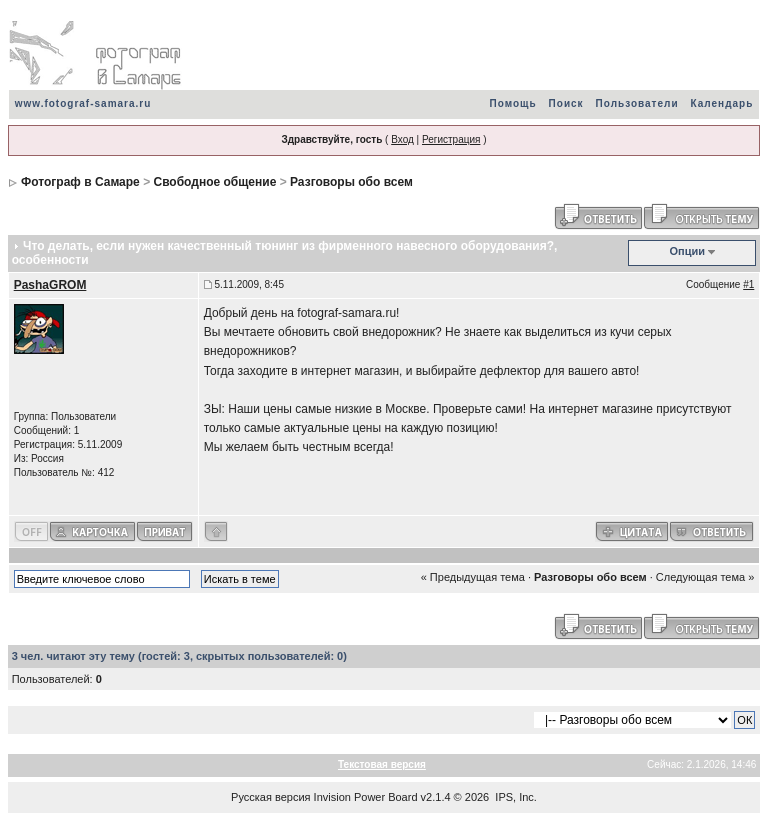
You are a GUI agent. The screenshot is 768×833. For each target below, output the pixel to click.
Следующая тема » (705, 577)
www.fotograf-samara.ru (83, 103)
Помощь (512, 103)
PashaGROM (50, 285)
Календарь (722, 103)
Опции (688, 251)
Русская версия (270, 797)
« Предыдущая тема (473, 577)
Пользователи (637, 103)
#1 (748, 284)
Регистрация (451, 139)
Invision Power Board (366, 797)
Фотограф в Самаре (80, 182)
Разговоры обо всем (351, 182)
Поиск (566, 103)
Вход (402, 139)
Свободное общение (214, 182)
